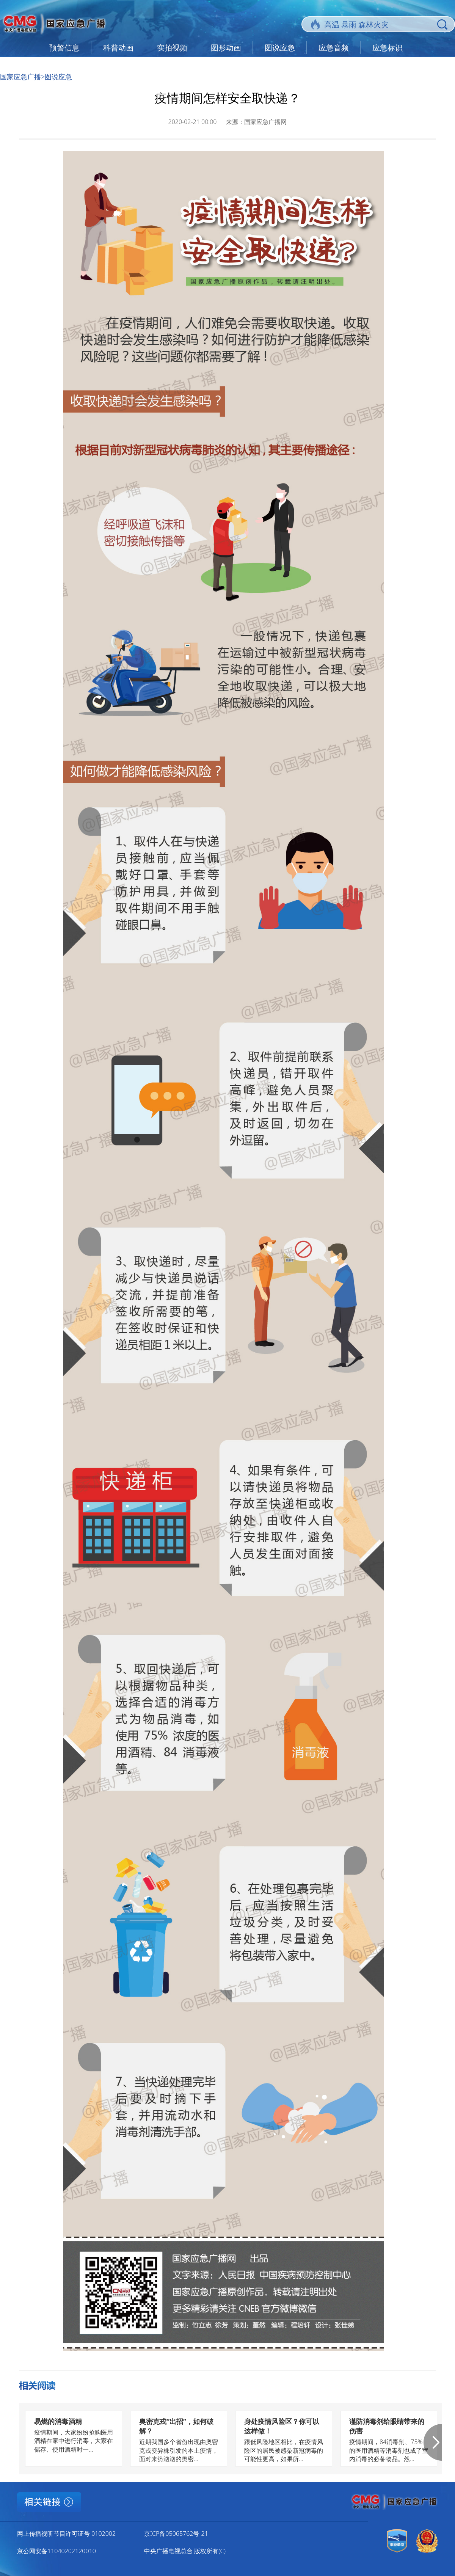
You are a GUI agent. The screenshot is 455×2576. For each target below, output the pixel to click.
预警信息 (64, 47)
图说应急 (280, 47)
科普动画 (118, 47)
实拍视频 (172, 47)
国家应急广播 (20, 76)
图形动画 (226, 47)
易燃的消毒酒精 (58, 2421)
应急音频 (333, 47)
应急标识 (387, 47)
